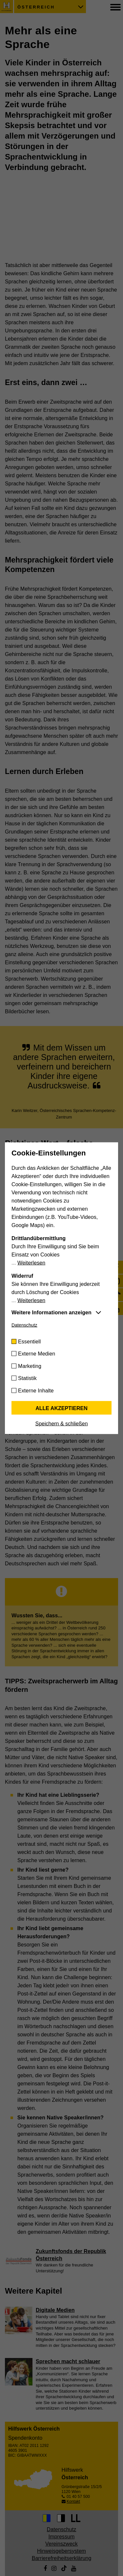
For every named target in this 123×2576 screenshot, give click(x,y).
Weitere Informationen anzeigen (51, 1312)
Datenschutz (24, 1324)
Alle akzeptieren (61, 1408)
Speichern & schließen (61, 1423)
